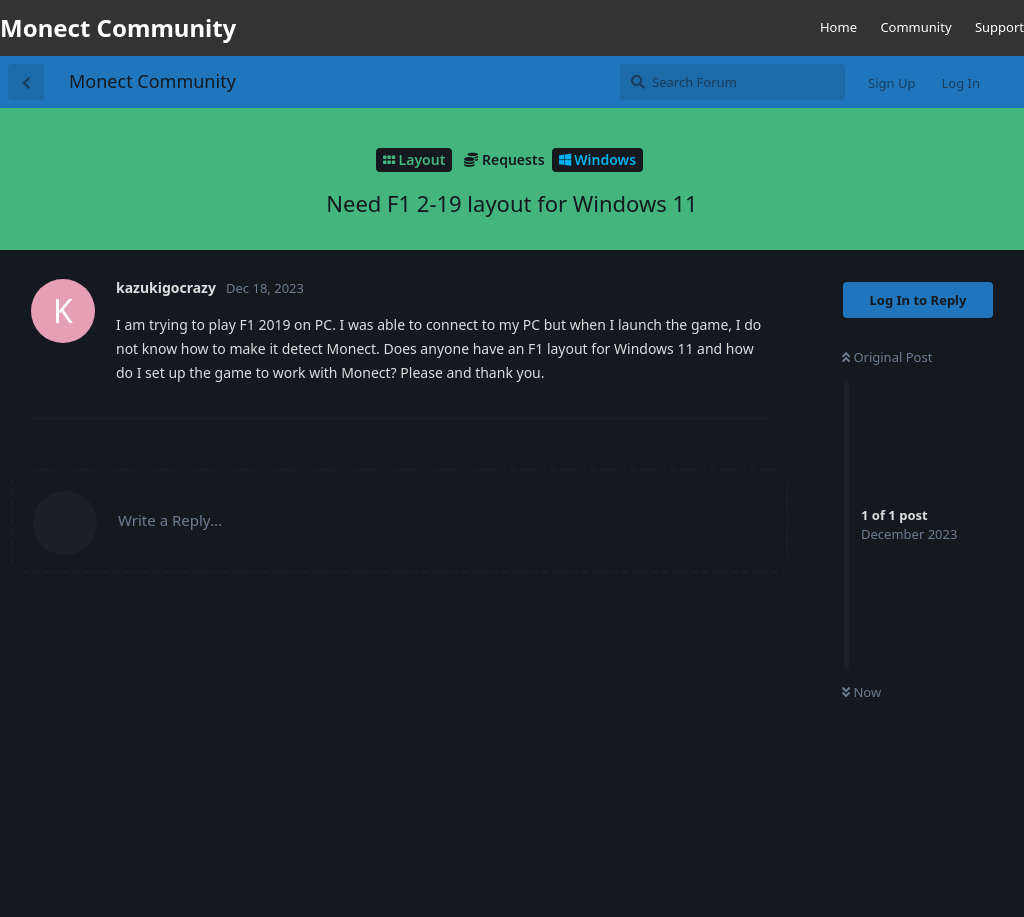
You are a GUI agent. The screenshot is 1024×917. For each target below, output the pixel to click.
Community (915, 27)
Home (838, 27)
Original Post (887, 357)
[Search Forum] (732, 82)
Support (999, 27)
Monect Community (152, 81)
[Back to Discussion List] (26, 82)
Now (861, 692)
